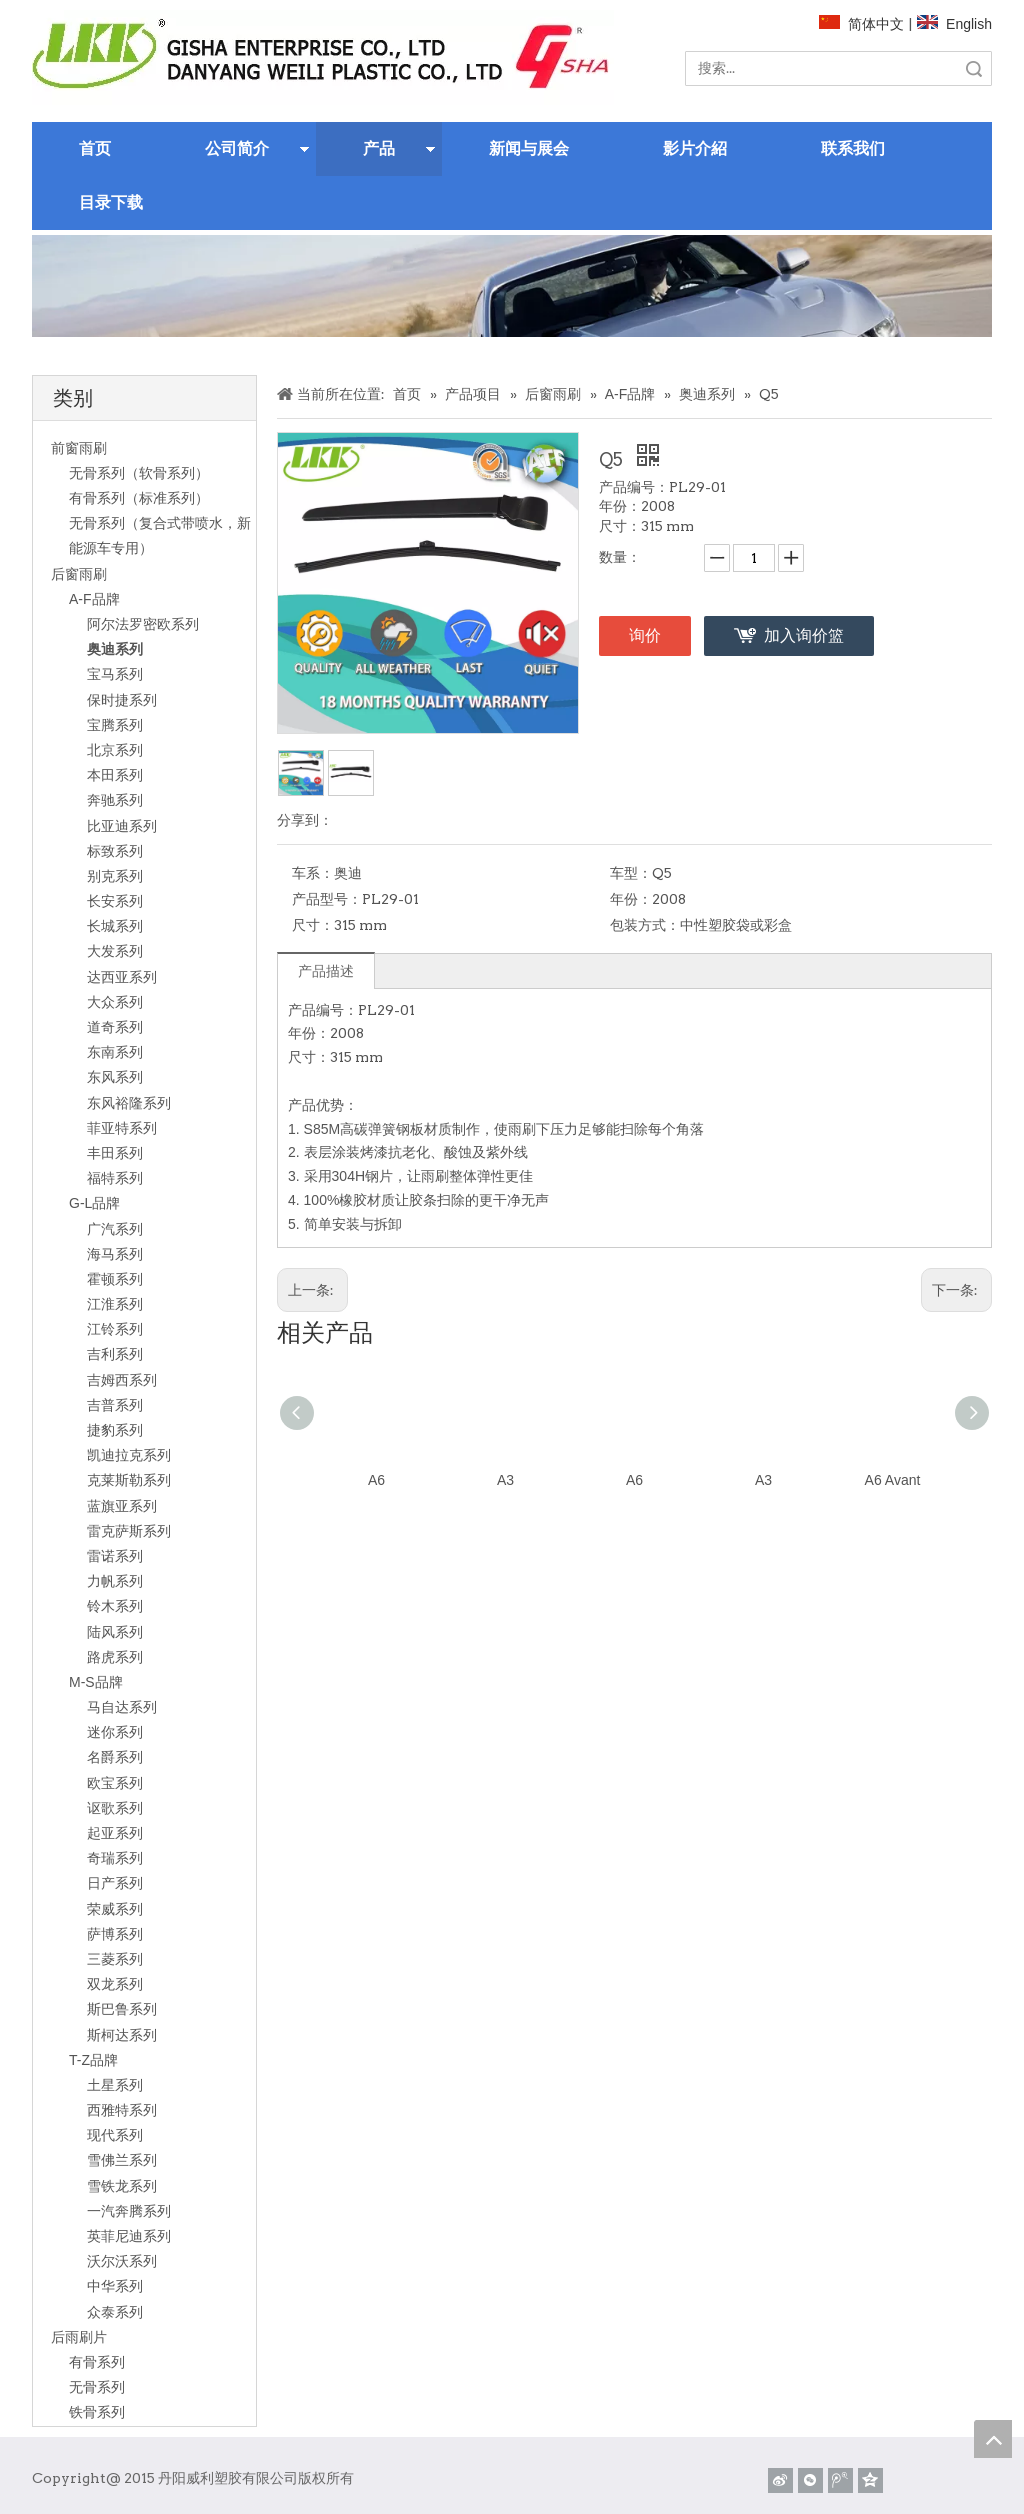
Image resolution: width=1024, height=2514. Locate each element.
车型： (631, 873)
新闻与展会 (529, 148)
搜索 (974, 68)
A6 (376, 1480)
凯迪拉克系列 (129, 1455)
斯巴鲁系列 (122, 2009)
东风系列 (115, 1077)
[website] (323, 57)
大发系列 (115, 951)
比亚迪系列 (122, 826)
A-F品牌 (94, 599)
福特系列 (115, 1178)
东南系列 (115, 1052)
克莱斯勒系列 (129, 1480)
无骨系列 (97, 2387)
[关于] (512, 286)
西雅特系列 (122, 2110)
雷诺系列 (115, 1556)
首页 (95, 148)
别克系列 (115, 876)
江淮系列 (115, 1304)
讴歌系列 (115, 1808)
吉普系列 (115, 1405)
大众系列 (115, 1002)
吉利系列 (115, 1354)
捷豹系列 (115, 1430)
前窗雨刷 (79, 448)
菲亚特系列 (122, 1128)
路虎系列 (115, 1657)
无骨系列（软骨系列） (139, 473)
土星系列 (115, 2085)
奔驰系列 (115, 800)
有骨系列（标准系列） (139, 498)
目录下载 (111, 202)
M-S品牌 (96, 1682)
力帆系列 (115, 1581)
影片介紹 (695, 148)
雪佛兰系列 (122, 2160)
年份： (631, 899)
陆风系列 (115, 1632)
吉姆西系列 (122, 1380)
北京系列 (115, 750)
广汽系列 (115, 1229)
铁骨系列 (97, 2412)
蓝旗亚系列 (122, 1506)
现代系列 (115, 2135)
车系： (313, 873)
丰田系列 (115, 1153)
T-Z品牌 (93, 2060)
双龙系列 (115, 1984)
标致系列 (115, 851)
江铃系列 (115, 1329)
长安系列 (115, 901)
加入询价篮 (804, 635)
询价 (645, 635)
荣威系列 (115, 1909)
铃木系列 (115, 1606)
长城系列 (115, 926)
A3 (505, 1480)
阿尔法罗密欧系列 (143, 624)
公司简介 (237, 148)
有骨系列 (97, 2362)
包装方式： (645, 925)
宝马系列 (115, 674)
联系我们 (853, 148)
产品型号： (327, 899)
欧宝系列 (115, 1783)
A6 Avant (893, 1480)
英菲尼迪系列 (129, 2236)
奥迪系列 (115, 649)
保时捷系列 (122, 700)
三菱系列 (115, 1959)
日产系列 (115, 1883)
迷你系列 (115, 1732)
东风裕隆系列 (129, 1103)
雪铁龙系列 (122, 2186)
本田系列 (115, 775)
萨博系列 (115, 1934)
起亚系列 (115, 1833)
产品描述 (326, 971)
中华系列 (115, 2286)
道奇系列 (115, 1027)
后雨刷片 (79, 2337)
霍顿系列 (115, 1279)
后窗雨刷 (79, 574)
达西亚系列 (122, 977)
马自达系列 (122, 1707)
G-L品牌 (94, 1203)
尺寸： (313, 925)
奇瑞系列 (115, 1858)
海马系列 (115, 1254)
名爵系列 (115, 1757)
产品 (379, 148)
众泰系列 (115, 2312)
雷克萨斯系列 (129, 1531)
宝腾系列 (115, 725)
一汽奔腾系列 (129, 2211)
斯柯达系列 (122, 2035)
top (993, 2439)
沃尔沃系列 (122, 2261)
